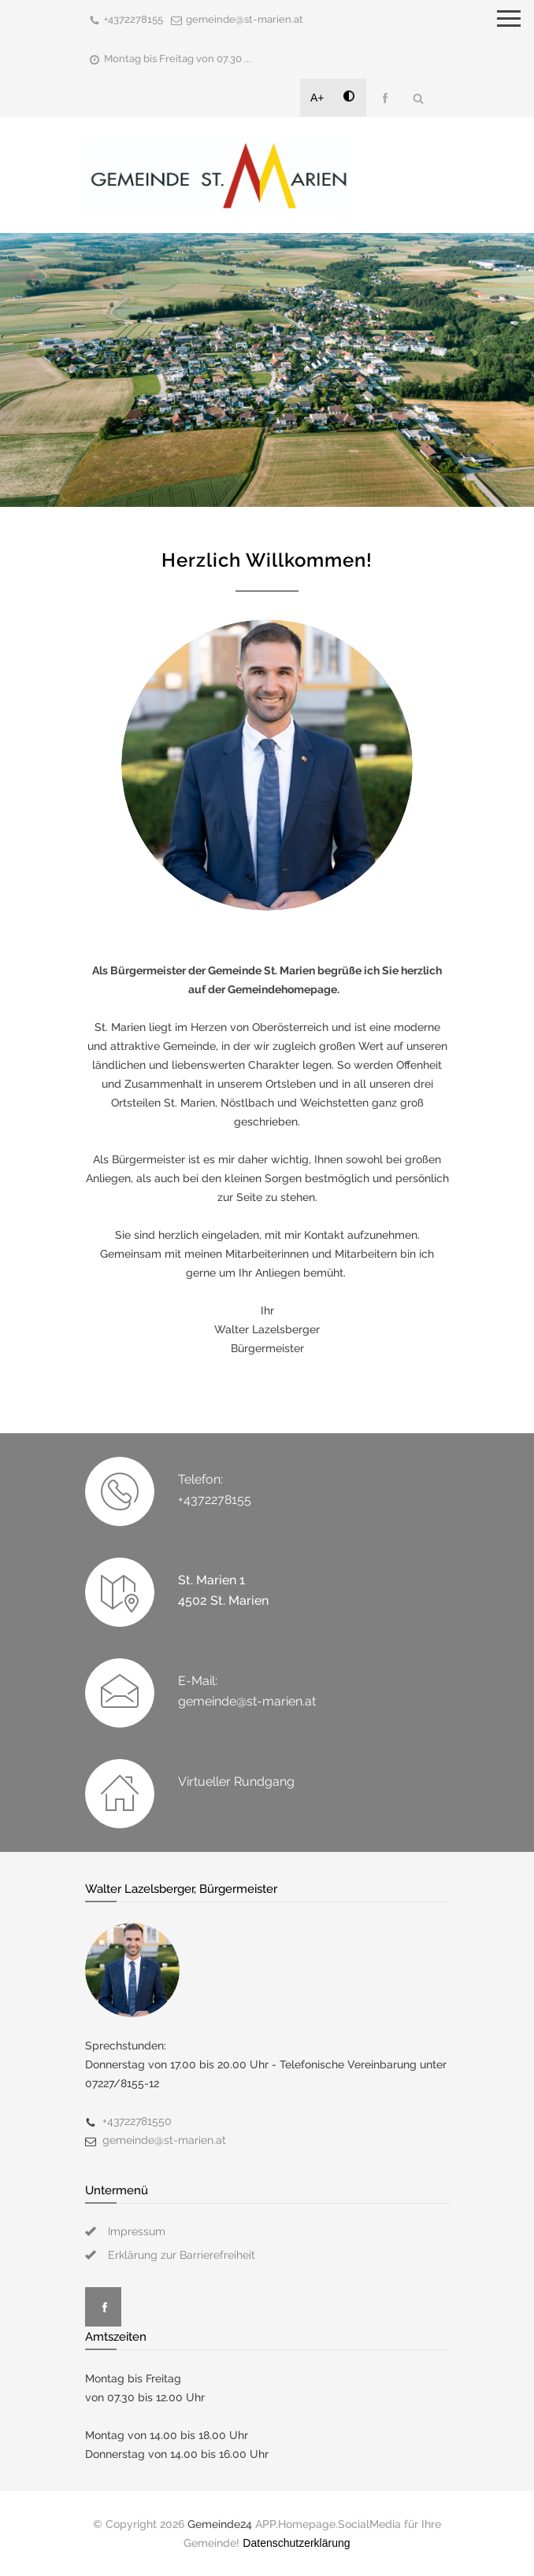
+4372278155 (133, 19)
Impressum (136, 2231)
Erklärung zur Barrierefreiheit (181, 2255)
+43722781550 (137, 2121)
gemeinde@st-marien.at (244, 19)
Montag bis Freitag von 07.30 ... (177, 59)
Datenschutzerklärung (296, 2543)
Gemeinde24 (219, 2524)
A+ (317, 97)
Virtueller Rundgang (236, 1781)
